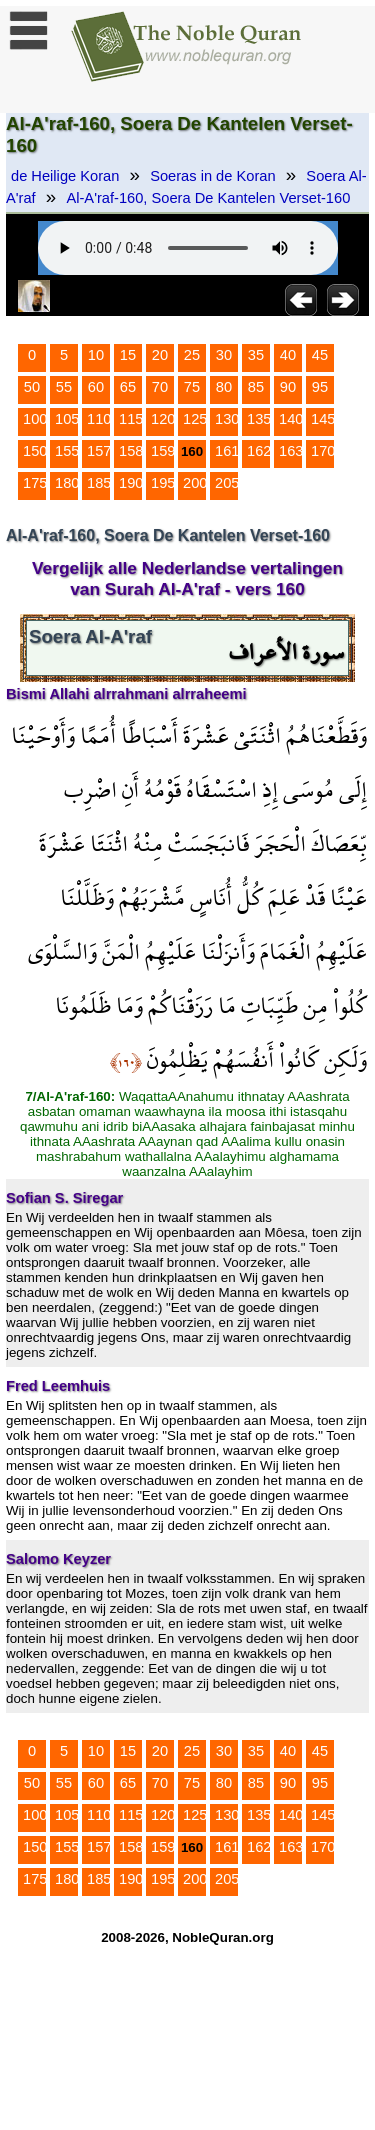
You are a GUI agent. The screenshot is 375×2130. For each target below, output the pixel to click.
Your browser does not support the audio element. (188, 248)
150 (35, 451)
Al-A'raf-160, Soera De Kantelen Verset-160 (208, 198)
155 (67, 451)
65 (128, 387)
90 (288, 387)
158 (131, 451)
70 (160, 387)
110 (99, 419)
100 (35, 419)
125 (195, 419)
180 (67, 483)
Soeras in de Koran (212, 176)
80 (224, 387)
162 (259, 451)
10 (96, 355)
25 (192, 355)
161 (227, 451)
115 (131, 419)
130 (227, 419)
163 (291, 451)
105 (67, 419)
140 (291, 419)
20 (160, 355)
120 (163, 419)
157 (99, 451)
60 (96, 387)
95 (320, 387)
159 (163, 451)
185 (99, 483)
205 (227, 483)
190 (131, 483)
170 (323, 451)
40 (288, 355)
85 (256, 387)
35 (256, 355)
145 (323, 419)
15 (128, 355)
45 (320, 355)
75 (192, 387)
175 (35, 483)
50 (32, 387)
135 (259, 419)
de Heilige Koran (65, 176)
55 (64, 387)
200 (195, 483)
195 (163, 483)
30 (224, 355)
